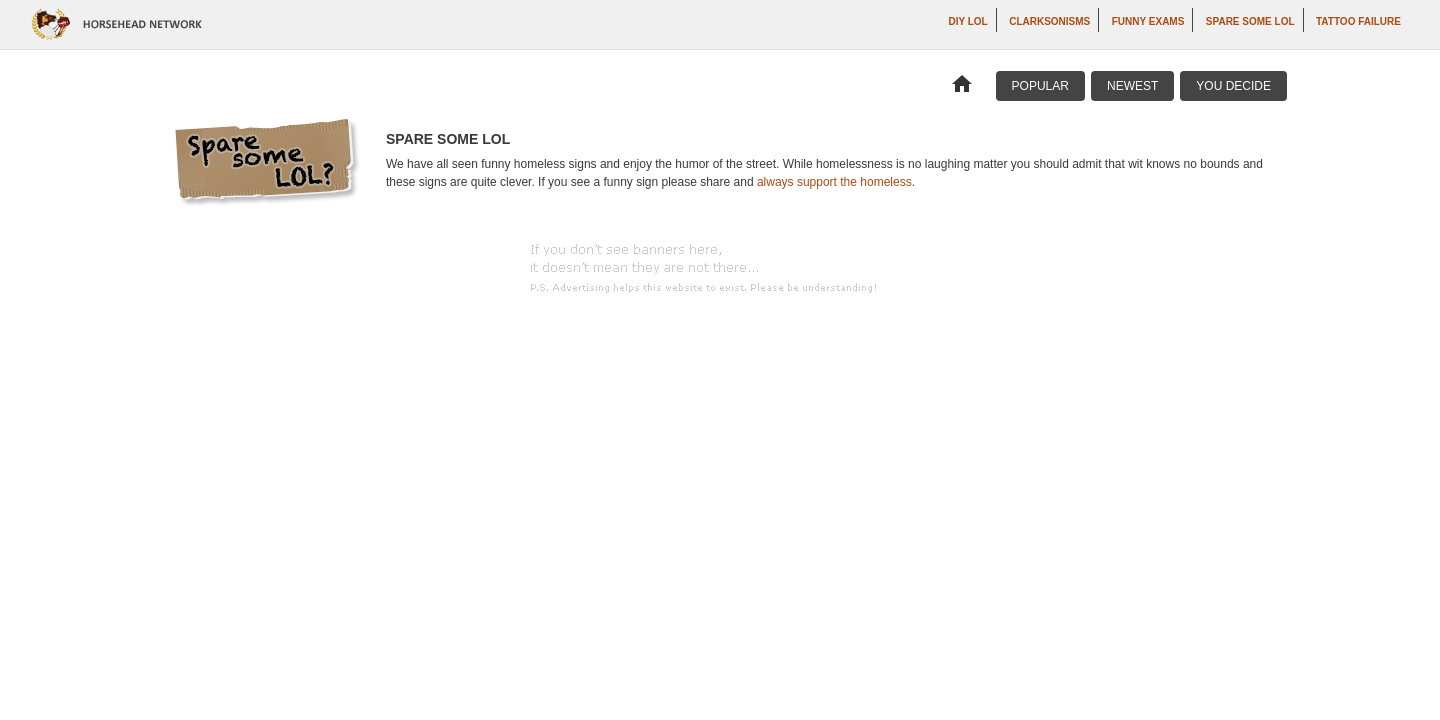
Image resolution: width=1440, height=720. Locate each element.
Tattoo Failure (1358, 21)
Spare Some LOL (1250, 21)
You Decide (1233, 86)
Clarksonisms (1049, 21)
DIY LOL (967, 21)
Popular (1040, 86)
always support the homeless (834, 182)
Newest (1132, 86)
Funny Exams (1148, 21)
